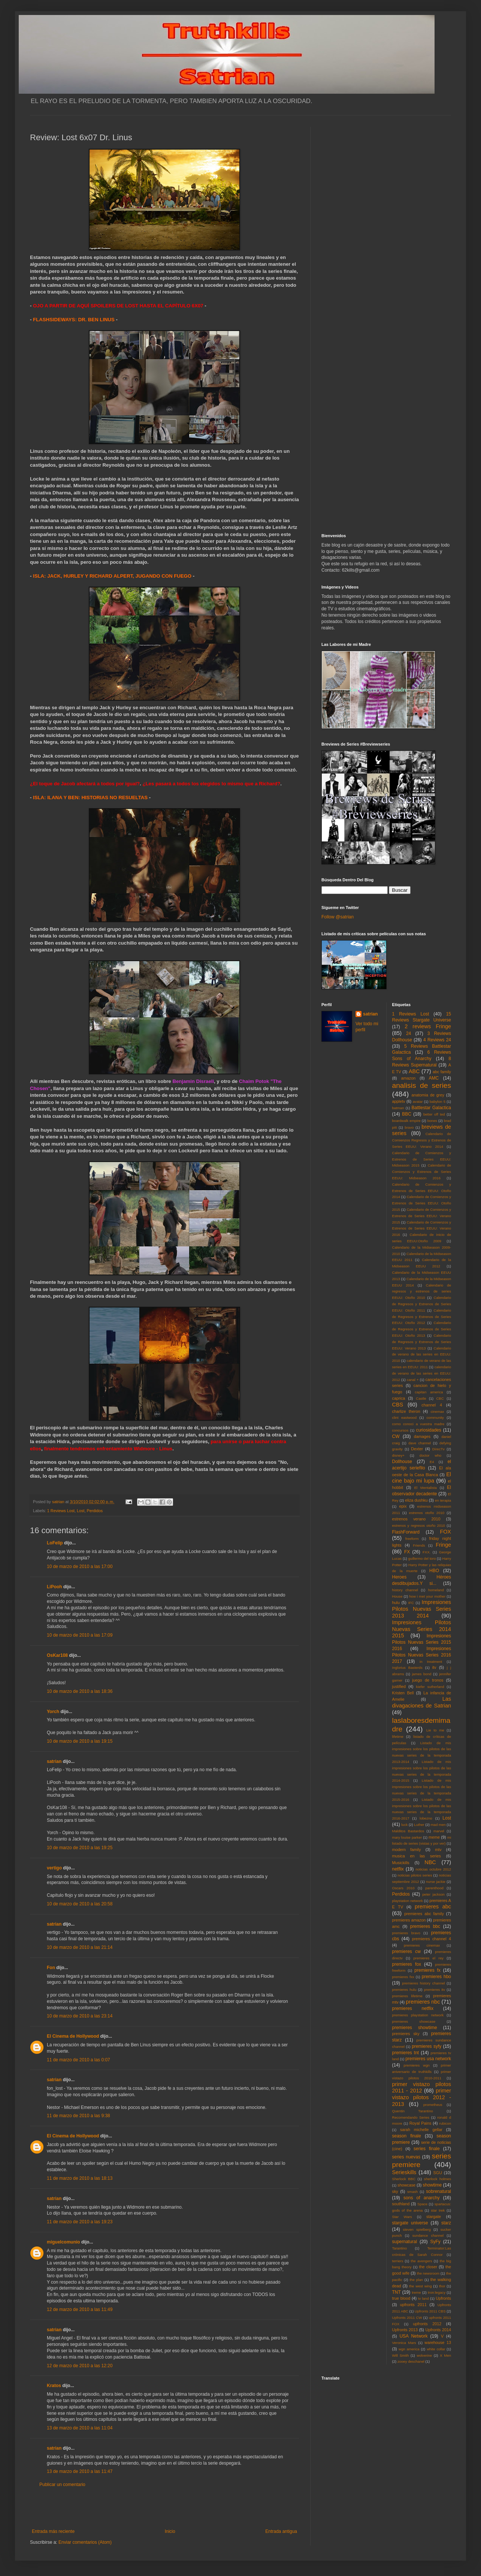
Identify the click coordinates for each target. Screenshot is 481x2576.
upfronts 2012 (427, 2323)
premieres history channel (423, 1983)
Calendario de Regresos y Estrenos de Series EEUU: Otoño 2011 (421, 1303)
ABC (414, 1071)
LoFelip (55, 1543)
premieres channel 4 (431, 1938)
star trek (438, 2210)
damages (422, 1436)
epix (402, 1506)
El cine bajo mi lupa (421, 1477)
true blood (401, 2298)
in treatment (431, 1661)
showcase (406, 2185)
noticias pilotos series (414, 1875)
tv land (423, 2298)
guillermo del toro (422, 1558)
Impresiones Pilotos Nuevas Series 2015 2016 (421, 1642)
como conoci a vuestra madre (418, 1424)
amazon (408, 1078)
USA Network (413, 2336)
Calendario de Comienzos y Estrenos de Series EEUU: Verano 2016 (421, 1228)
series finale (427, 2148)
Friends (419, 1545)
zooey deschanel (410, 2361)
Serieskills (404, 2172)
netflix (398, 1869)
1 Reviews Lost (61, 1510)
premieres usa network (428, 2058)
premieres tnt (405, 2052)
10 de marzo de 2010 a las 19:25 (79, 1847)
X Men (445, 2355)
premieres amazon (409, 1920)
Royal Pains (420, 2123)
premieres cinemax (422, 1945)
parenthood (434, 1888)
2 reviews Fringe (428, 1026)
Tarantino (399, 2248)
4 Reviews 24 (437, 1039)
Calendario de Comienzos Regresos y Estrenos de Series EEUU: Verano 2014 (421, 1140)
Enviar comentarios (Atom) (85, 2542)
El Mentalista (425, 1488)
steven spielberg (417, 2229)
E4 (432, 1462)
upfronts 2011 (413, 2304)
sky (395, 2191)
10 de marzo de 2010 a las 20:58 (79, 1904)
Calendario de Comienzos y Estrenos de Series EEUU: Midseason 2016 (421, 1171)
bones (432, 1121)
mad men (438, 1825)
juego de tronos (427, 1680)
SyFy (435, 2241)
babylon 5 (437, 1101)
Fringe (443, 1545)
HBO (434, 1570)
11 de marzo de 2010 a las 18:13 (79, 2178)
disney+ (398, 1455)
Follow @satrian (337, 917)
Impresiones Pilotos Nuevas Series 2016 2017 (421, 1655)
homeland (436, 1590)
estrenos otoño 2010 (426, 1513)
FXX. (426, 1552)
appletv (398, 1101)
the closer (428, 2266)
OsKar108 (57, 1655)
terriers (397, 2261)
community (435, 1417)
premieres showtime (414, 2027)
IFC (411, 1603)
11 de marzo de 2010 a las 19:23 (79, 2221)
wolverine (424, 2355)
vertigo (54, 1868)
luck (404, 1825)
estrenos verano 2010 (416, 1519)
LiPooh (54, 1586)
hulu (396, 1602)
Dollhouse (402, 1461)
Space (422, 2204)
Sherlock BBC (404, 2179)
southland (401, 2204)
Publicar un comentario (62, 2484)
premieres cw (406, 1951)
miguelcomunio (63, 2242)
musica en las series (416, 1856)
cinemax (437, 1411)
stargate (433, 2216)
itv (434, 1667)
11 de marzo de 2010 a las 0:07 (78, 2059)
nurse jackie (435, 1882)
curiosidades (428, 1430)
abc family (442, 1071)
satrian (54, 1761)
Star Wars (402, 2217)
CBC (440, 1398)
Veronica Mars (404, 2343)
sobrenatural (438, 2191)
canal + (413, 1380)
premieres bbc (425, 1926)
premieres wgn (417, 2065)
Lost (80, 1510)
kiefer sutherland (430, 1687)
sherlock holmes (437, 2179)
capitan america (429, 1392)
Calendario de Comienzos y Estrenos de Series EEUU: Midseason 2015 (421, 1159)
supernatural (404, 2241)
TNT (396, 2292)
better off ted (434, 1114)
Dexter (417, 1449)
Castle (421, 1398)
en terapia (443, 1500)
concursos (400, 1430)
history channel (405, 1590)
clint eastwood (404, 1417)
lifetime (397, 1736)
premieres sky (406, 2033)
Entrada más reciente (53, 2531)
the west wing (420, 2286)
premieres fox (406, 1964)
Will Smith (400, 2355)
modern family (406, 1849)
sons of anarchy (421, 2197)
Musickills (400, 1862)
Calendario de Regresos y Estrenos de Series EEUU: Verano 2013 (421, 1341)
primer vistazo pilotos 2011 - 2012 (421, 2087)
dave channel (419, 1443)
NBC (430, 1862)
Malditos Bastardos (408, 1831)
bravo (409, 1127)
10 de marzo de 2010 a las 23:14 (79, 2016)
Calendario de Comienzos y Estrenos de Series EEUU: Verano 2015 (421, 1215)
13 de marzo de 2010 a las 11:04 (79, 2428)
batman (398, 1108)
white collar (436, 2349)
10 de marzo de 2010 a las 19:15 (79, 1741)
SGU (437, 2172)
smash (412, 2192)
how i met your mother (427, 1596)
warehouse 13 (437, 2342)
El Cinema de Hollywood (73, 2036)
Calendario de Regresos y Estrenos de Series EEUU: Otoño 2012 (421, 1316)
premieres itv (434, 1989)
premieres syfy (426, 2046)
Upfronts (443, 2298)
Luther (419, 1825)
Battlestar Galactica (431, 1107)
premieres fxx (403, 1977)
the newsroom (428, 2273)
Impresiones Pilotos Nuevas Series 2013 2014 (421, 1609)
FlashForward (406, 1532)
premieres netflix (412, 2008)
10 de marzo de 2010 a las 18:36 (79, 1691)
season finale (406, 2136)
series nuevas (406, 2157)
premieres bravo (406, 1933)
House (397, 1596)
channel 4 (431, 1405)
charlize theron (406, 1411)
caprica (398, 1398)
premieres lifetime (407, 1996)
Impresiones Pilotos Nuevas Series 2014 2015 (421, 1629)
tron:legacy (436, 2292)
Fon (51, 1967)
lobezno (426, 1818)
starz (446, 2223)
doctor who (430, 1455)
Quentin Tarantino (412, 2111)
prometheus (432, 2105)
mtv (438, 1849)
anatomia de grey (428, 1095)
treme (416, 2292)
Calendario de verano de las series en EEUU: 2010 (421, 1354)
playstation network (407, 1901)
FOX (445, 1532)
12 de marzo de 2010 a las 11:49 (79, 2309)
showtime (432, 2185)
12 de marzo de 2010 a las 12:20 (79, 2365)
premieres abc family (424, 1913)
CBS (397, 1405)
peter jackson (433, 1894)
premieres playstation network (418, 2015)
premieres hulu (404, 1989)
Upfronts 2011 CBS (430, 2311)
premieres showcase (414, 2021)
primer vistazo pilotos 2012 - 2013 (421, 2097)
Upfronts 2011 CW (407, 2317)
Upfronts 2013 (405, 2329)
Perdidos (95, 1510)
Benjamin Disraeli (193, 1081)
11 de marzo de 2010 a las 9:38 (78, 2115)
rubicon (445, 2123)
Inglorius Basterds (407, 1667)
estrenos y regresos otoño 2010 (418, 1525)
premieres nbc (423, 2002)
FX (407, 1552)
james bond (422, 1674)
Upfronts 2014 (438, 2329)
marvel (438, 1831)
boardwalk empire (406, 1121)
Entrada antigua (281, 2531)
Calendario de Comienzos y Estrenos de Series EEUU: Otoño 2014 (421, 1190)
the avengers (421, 2261)
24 (408, 1033)
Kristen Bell (403, 1693)
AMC (434, 1078)
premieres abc (433, 1907)
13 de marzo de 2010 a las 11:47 (79, 2471)
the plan (416, 2280)
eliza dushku (416, 1500)
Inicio (170, 2531)
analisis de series (421, 1085)
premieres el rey (428, 1958)
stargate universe (410, 2223)
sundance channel (428, 2235)
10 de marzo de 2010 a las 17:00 (79, 1566)
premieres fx (427, 1970)
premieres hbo (436, 1976)
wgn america (409, 2349)
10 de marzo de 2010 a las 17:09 (79, 1635)
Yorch (53, 1711)
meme (434, 1837)
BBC (406, 1114)
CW (396, 1436)
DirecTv (438, 1449)
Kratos (54, 2385)
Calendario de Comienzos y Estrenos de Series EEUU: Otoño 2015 (421, 1203)
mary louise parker (407, 1837)
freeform (412, 1539)
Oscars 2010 (403, 1888)
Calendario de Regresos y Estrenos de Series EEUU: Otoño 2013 (421, 1329)
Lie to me (435, 1730)
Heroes (399, 1577)
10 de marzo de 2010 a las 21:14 (79, 1947)
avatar (418, 1101)
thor (442, 2286)
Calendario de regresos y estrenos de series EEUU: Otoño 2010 (421, 1291)
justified (399, 1686)
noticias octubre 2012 (433, 1869)
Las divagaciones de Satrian (421, 1702)
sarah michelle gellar (421, 2129)
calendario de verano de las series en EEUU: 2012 (421, 1373)
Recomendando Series (411, 2117)
